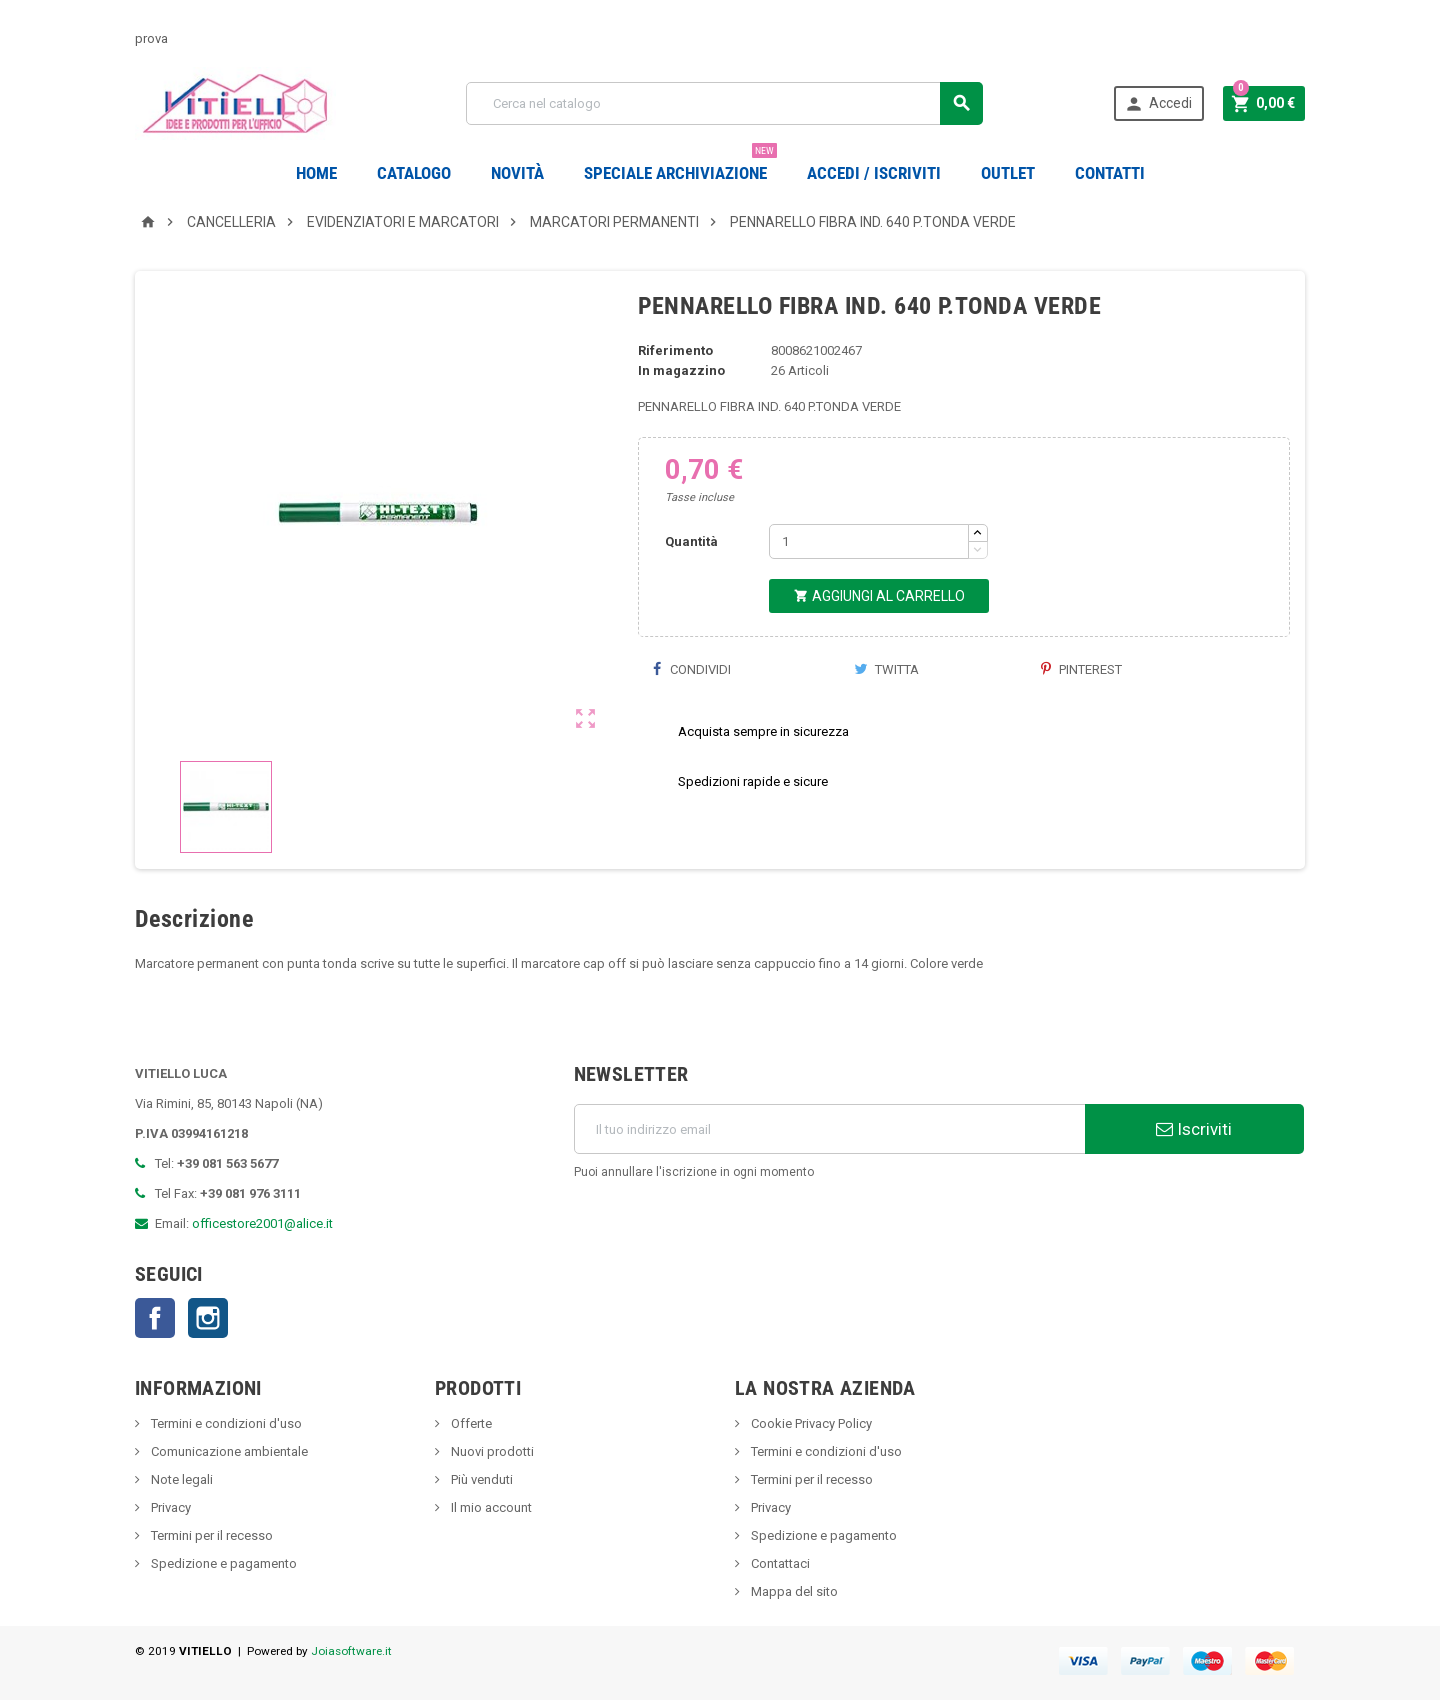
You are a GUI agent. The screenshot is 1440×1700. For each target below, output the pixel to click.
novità (517, 173)
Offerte (470, 1423)
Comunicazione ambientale (228, 1451)
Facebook (155, 1318)
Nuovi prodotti (491, 1451)
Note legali (180, 1479)
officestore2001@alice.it (262, 1223)
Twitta (886, 669)
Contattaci (779, 1563)
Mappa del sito (793, 1591)
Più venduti (480, 1479)
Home (316, 173)
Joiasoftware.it (351, 1651)
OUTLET (1008, 173)
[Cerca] (724, 103)
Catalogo (414, 173)
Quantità (691, 541)
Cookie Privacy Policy (810, 1423)
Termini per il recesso (210, 1535)
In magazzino (681, 370)
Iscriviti (1194, 1129)
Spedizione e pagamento (222, 1563)
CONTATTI (1110, 173)
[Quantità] (869, 541)
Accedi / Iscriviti (874, 173)
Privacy (169, 1507)
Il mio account (490, 1507)
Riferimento (675, 350)
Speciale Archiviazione (680, 165)
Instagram (208, 1318)
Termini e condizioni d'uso (225, 1423)
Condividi (692, 669)
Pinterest (1081, 669)
